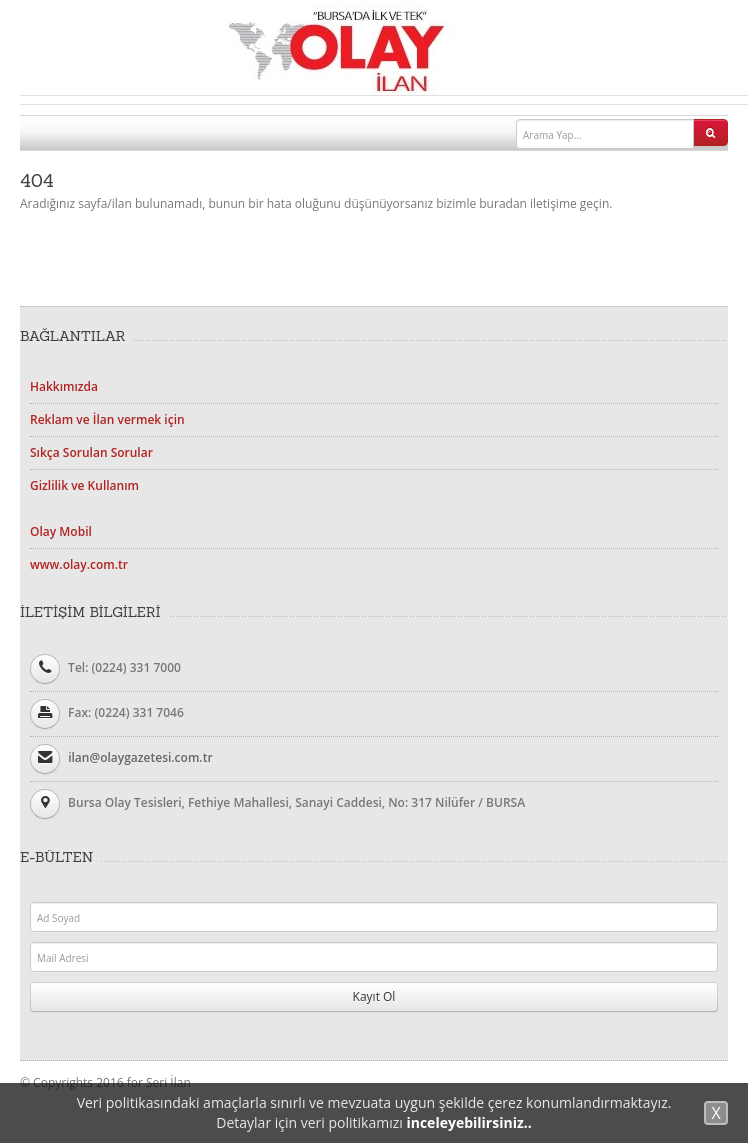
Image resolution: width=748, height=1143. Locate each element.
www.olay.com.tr (79, 564)
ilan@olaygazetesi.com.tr (140, 757)
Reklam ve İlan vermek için (107, 419)
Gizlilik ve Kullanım (84, 485)
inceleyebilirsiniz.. (468, 1122)
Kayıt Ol (374, 996)
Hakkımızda (64, 386)
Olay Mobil (61, 531)
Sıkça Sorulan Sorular (91, 452)
